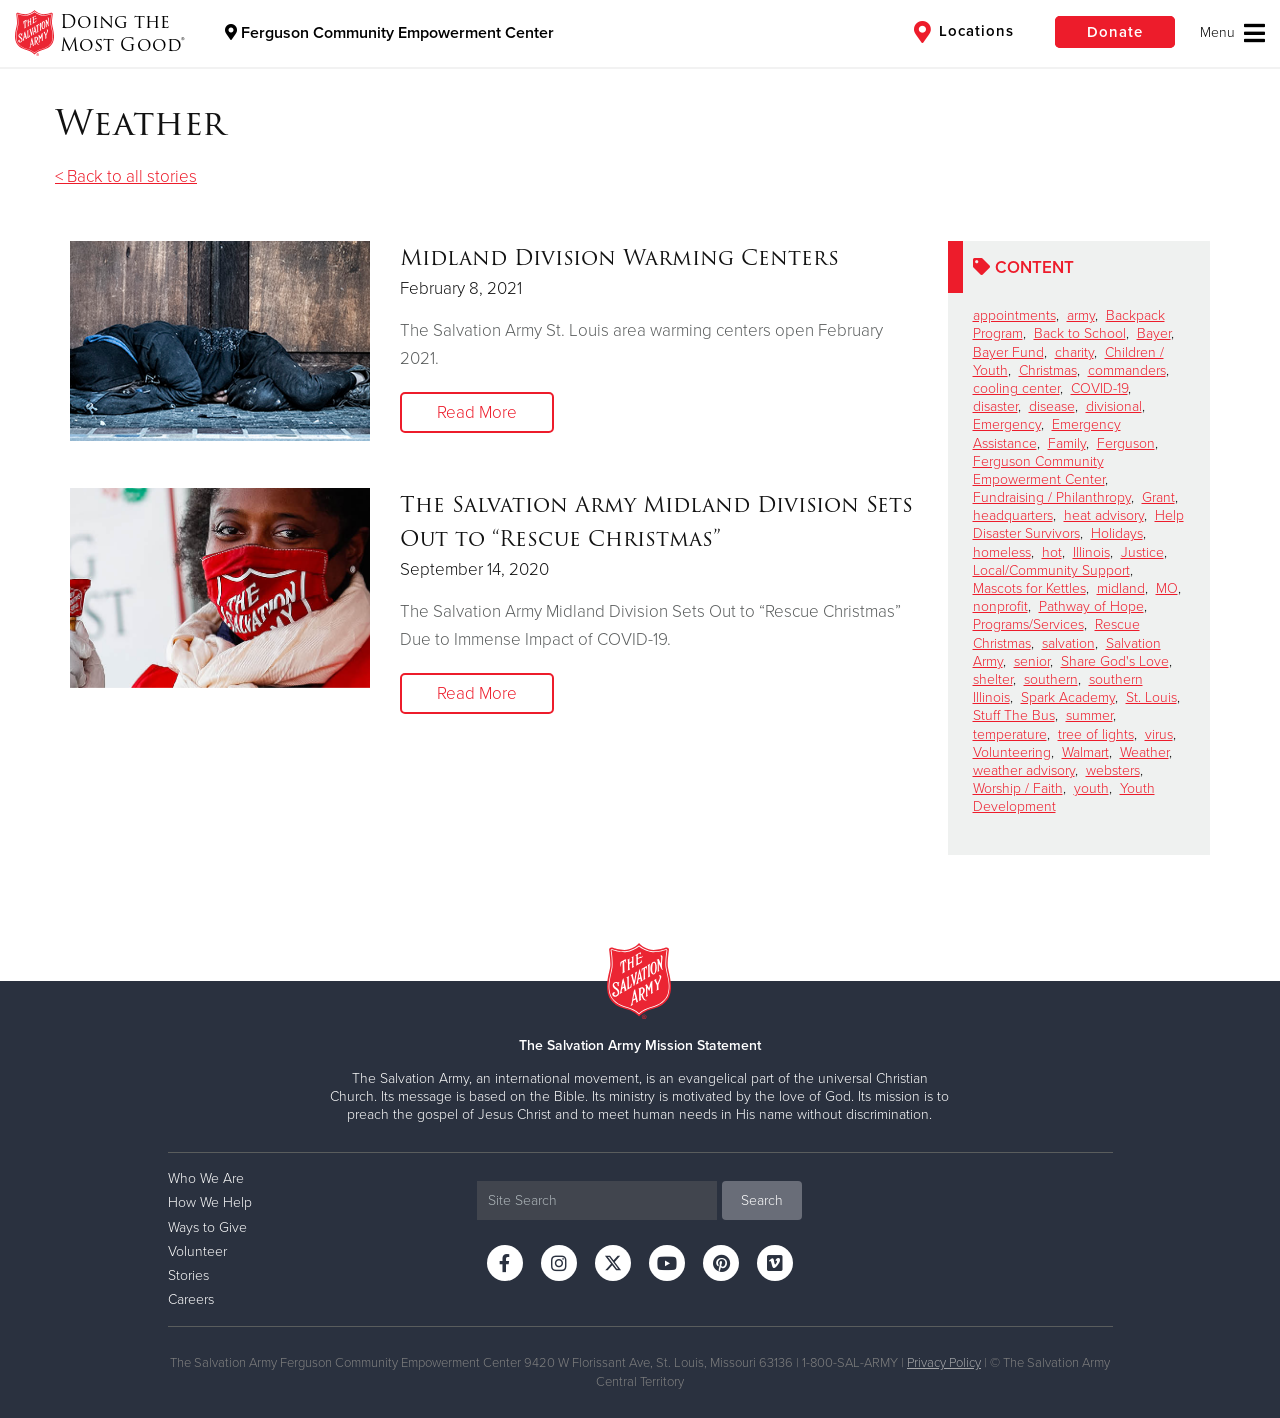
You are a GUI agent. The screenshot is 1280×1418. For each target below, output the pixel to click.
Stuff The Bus (1014, 715)
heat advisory (1104, 515)
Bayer (1154, 333)
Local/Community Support (1051, 570)
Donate (1115, 32)
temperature (1010, 734)
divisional (1114, 406)
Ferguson (1126, 443)
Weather (1144, 752)
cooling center (1016, 388)
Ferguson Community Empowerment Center (389, 33)
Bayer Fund (1008, 352)
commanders (1127, 370)
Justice (1142, 552)
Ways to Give (207, 1227)
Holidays (1117, 533)
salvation (1068, 643)
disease (1052, 406)
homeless (1002, 552)
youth (1091, 788)
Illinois (1091, 552)
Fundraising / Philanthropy (1052, 497)
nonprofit (1000, 606)
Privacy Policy (944, 1363)
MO (1167, 588)
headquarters (1013, 515)
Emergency (1007, 424)
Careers (191, 1299)
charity (1074, 352)
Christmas (1048, 370)
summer (1089, 715)
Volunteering (1012, 752)
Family (1067, 443)
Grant (1158, 497)
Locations (964, 32)
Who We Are (206, 1178)
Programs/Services (1028, 624)
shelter (993, 679)
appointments (1014, 315)
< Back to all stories (126, 176)
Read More (477, 412)
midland (1121, 588)
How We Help (210, 1202)
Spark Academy (1068, 697)
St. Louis (1151, 697)
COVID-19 (1099, 388)
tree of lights (1096, 734)
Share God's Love (1115, 661)
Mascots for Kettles (1029, 588)
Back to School (1080, 333)
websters (1113, 770)
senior (1032, 661)
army (1081, 315)
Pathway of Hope (1091, 606)
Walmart (1085, 752)
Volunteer (197, 1251)
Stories (188, 1275)
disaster (995, 406)
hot (1052, 552)
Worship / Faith (1018, 788)
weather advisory (1024, 770)
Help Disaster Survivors (1078, 524)
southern (1051, 679)
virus (1159, 734)
